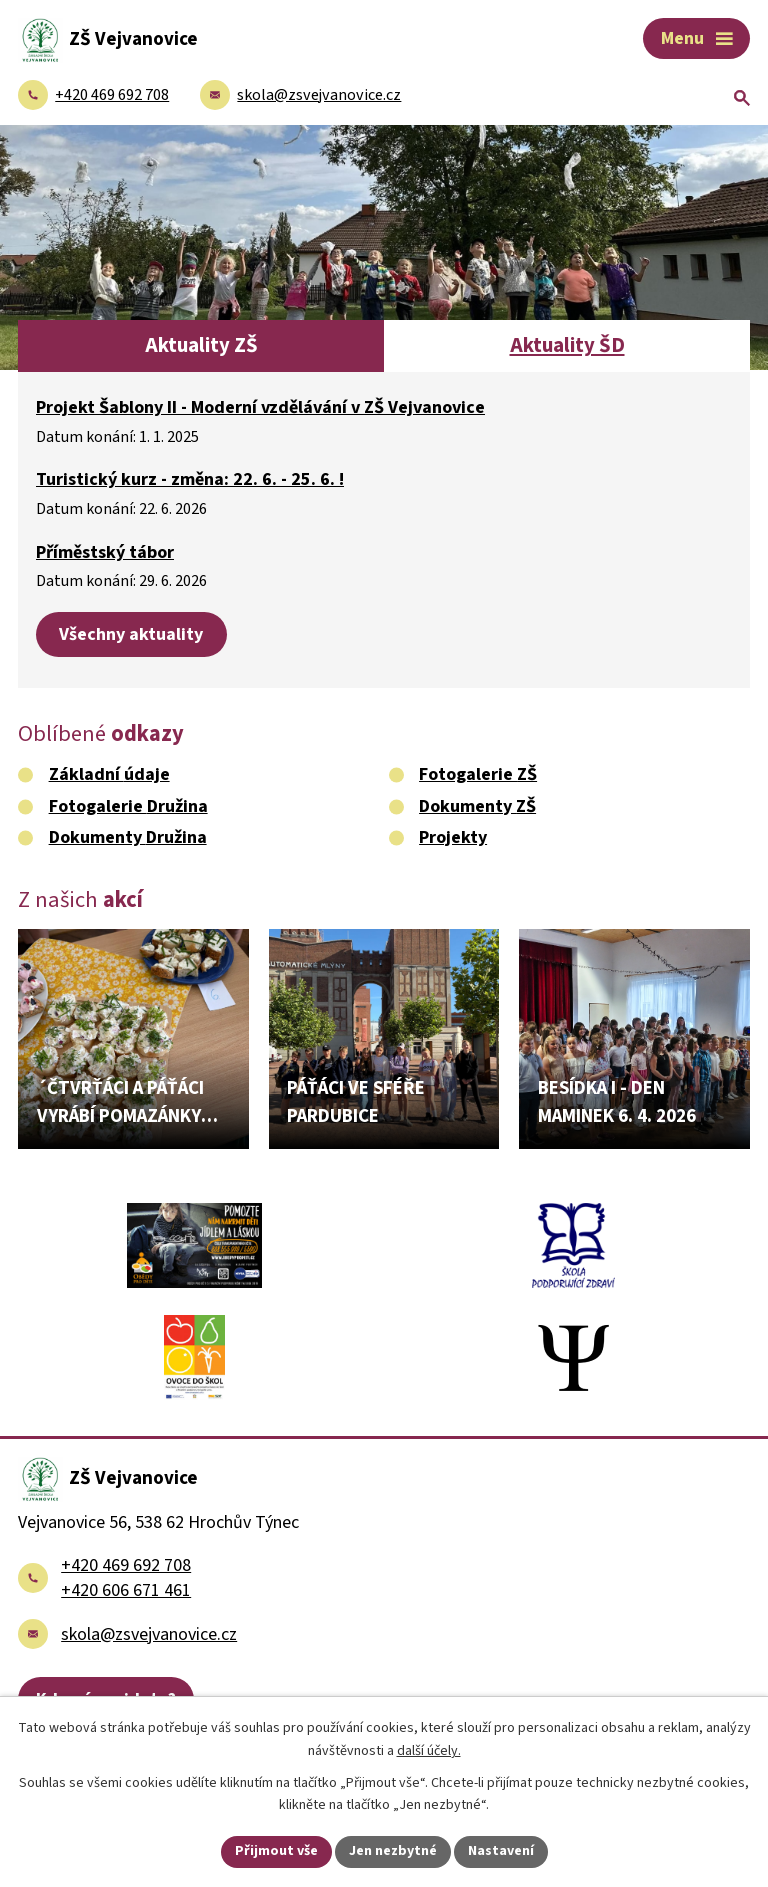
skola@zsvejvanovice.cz (149, 1634)
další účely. (429, 1751)
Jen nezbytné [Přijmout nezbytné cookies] (393, 1851)
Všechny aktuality (131, 634)
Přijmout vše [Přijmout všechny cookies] (276, 1851)
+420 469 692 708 (126, 1565)
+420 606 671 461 (126, 1590)
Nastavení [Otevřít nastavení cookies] (501, 1851)
